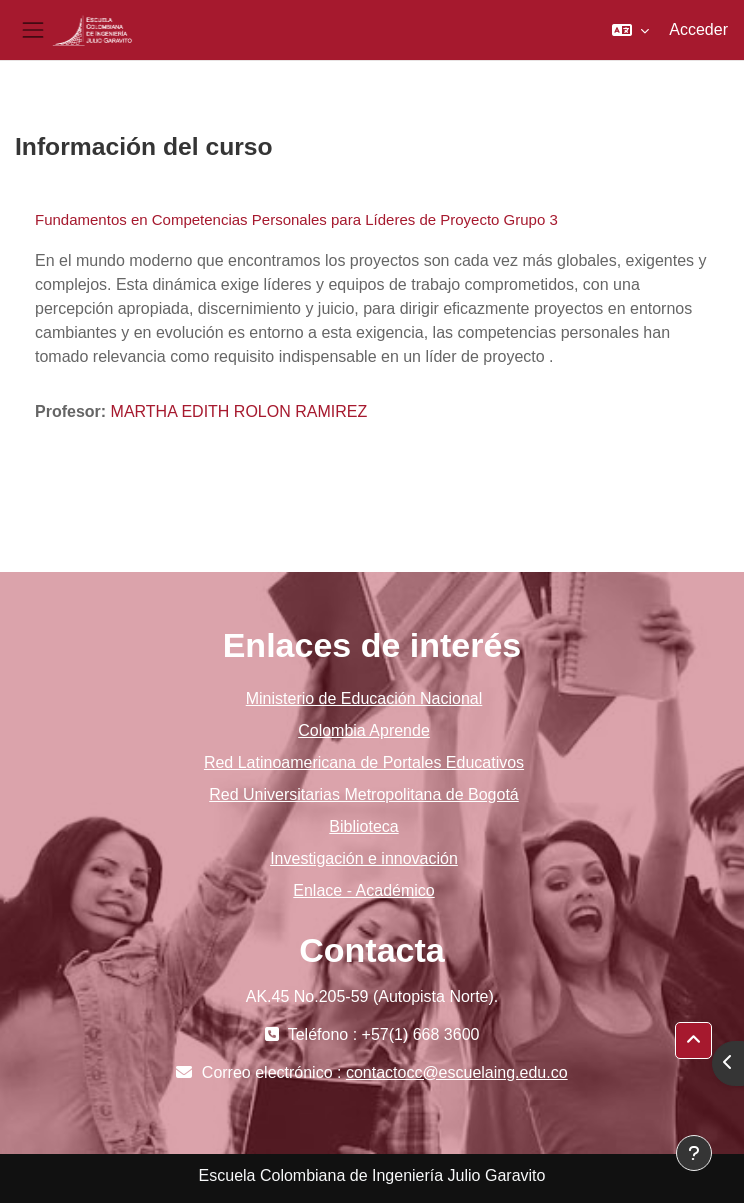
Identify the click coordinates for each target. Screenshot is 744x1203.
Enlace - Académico (363, 890)
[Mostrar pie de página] (694, 1153)
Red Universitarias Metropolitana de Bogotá (364, 794)
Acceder (698, 29)
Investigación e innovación (364, 858)
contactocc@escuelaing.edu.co (457, 1072)
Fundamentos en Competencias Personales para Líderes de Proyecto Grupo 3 (296, 219)
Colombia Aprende (364, 730)
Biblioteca (363, 826)
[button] (630, 30)
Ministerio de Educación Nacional (364, 698)
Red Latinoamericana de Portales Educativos (364, 762)
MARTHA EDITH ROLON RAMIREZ (239, 411)
